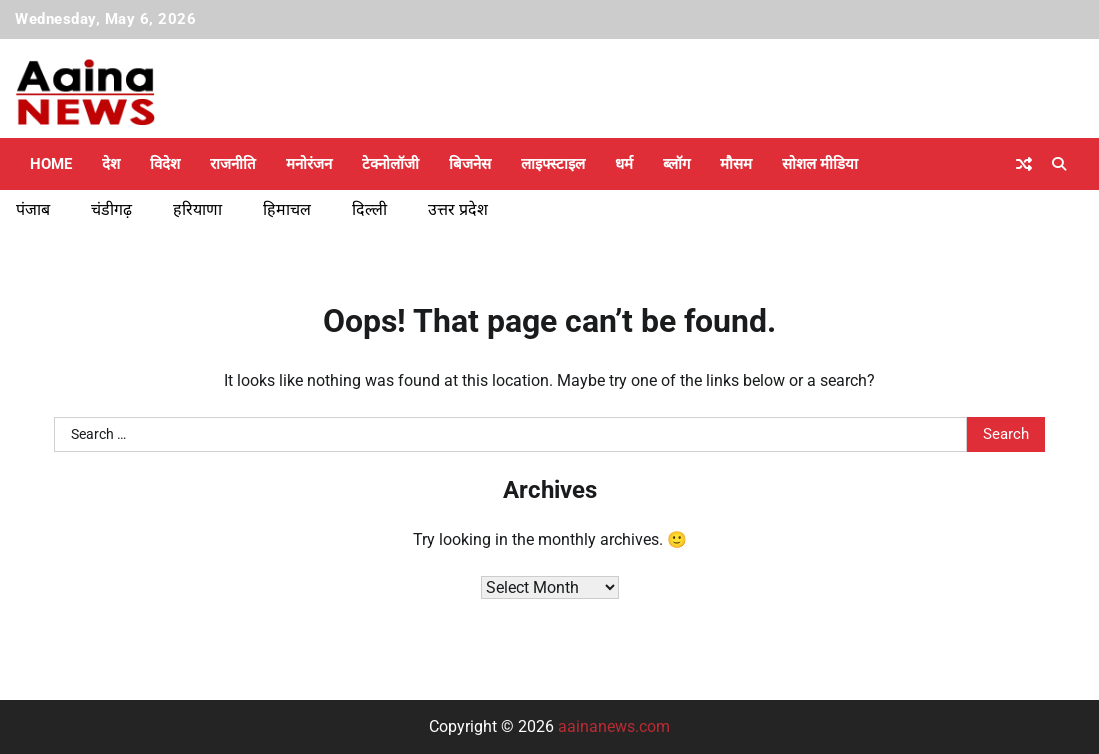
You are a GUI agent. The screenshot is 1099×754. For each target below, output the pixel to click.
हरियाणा (197, 209)
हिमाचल (287, 209)
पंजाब (33, 209)
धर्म (624, 164)
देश (111, 164)
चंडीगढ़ (111, 209)
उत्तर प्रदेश (458, 209)
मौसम (736, 164)
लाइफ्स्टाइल (553, 164)
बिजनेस (470, 164)
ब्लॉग (676, 164)
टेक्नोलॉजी (390, 164)
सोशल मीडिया (820, 164)
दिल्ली (369, 209)
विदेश (165, 164)
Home (51, 164)
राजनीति (233, 164)
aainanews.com (614, 726)
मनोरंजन (309, 164)
